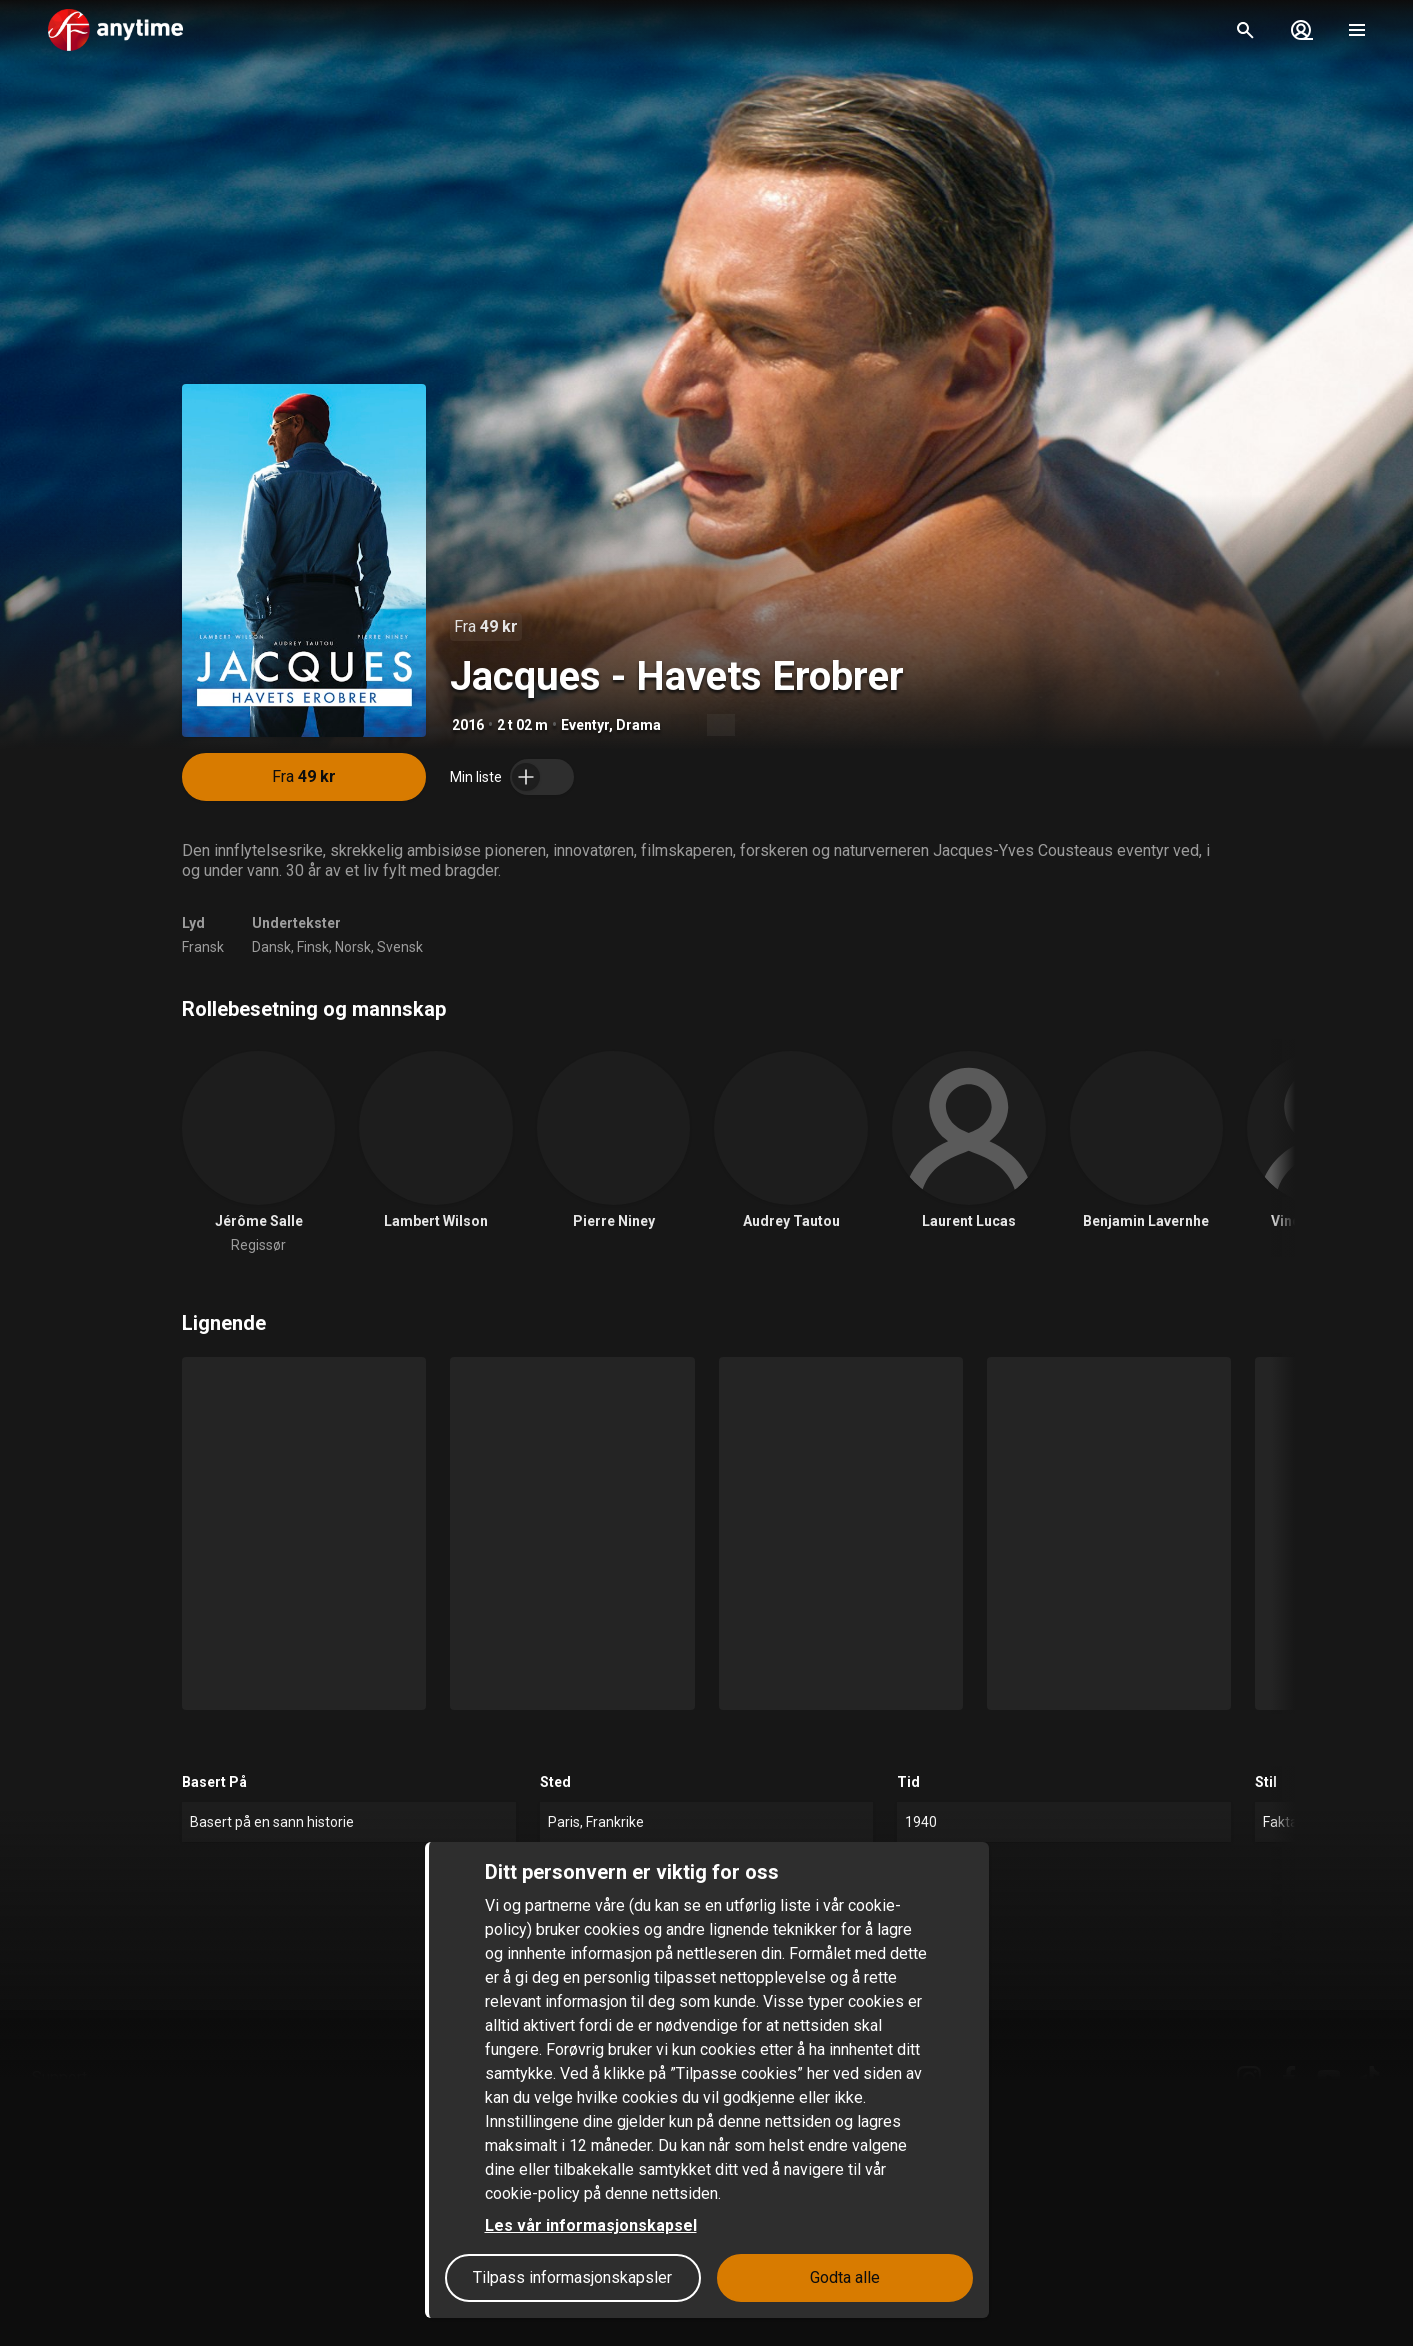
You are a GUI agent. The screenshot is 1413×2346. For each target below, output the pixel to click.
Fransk (203, 947)
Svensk (400, 947)
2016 (468, 725)
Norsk (353, 947)
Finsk (313, 947)
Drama (638, 725)
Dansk (271, 947)
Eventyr (585, 725)
